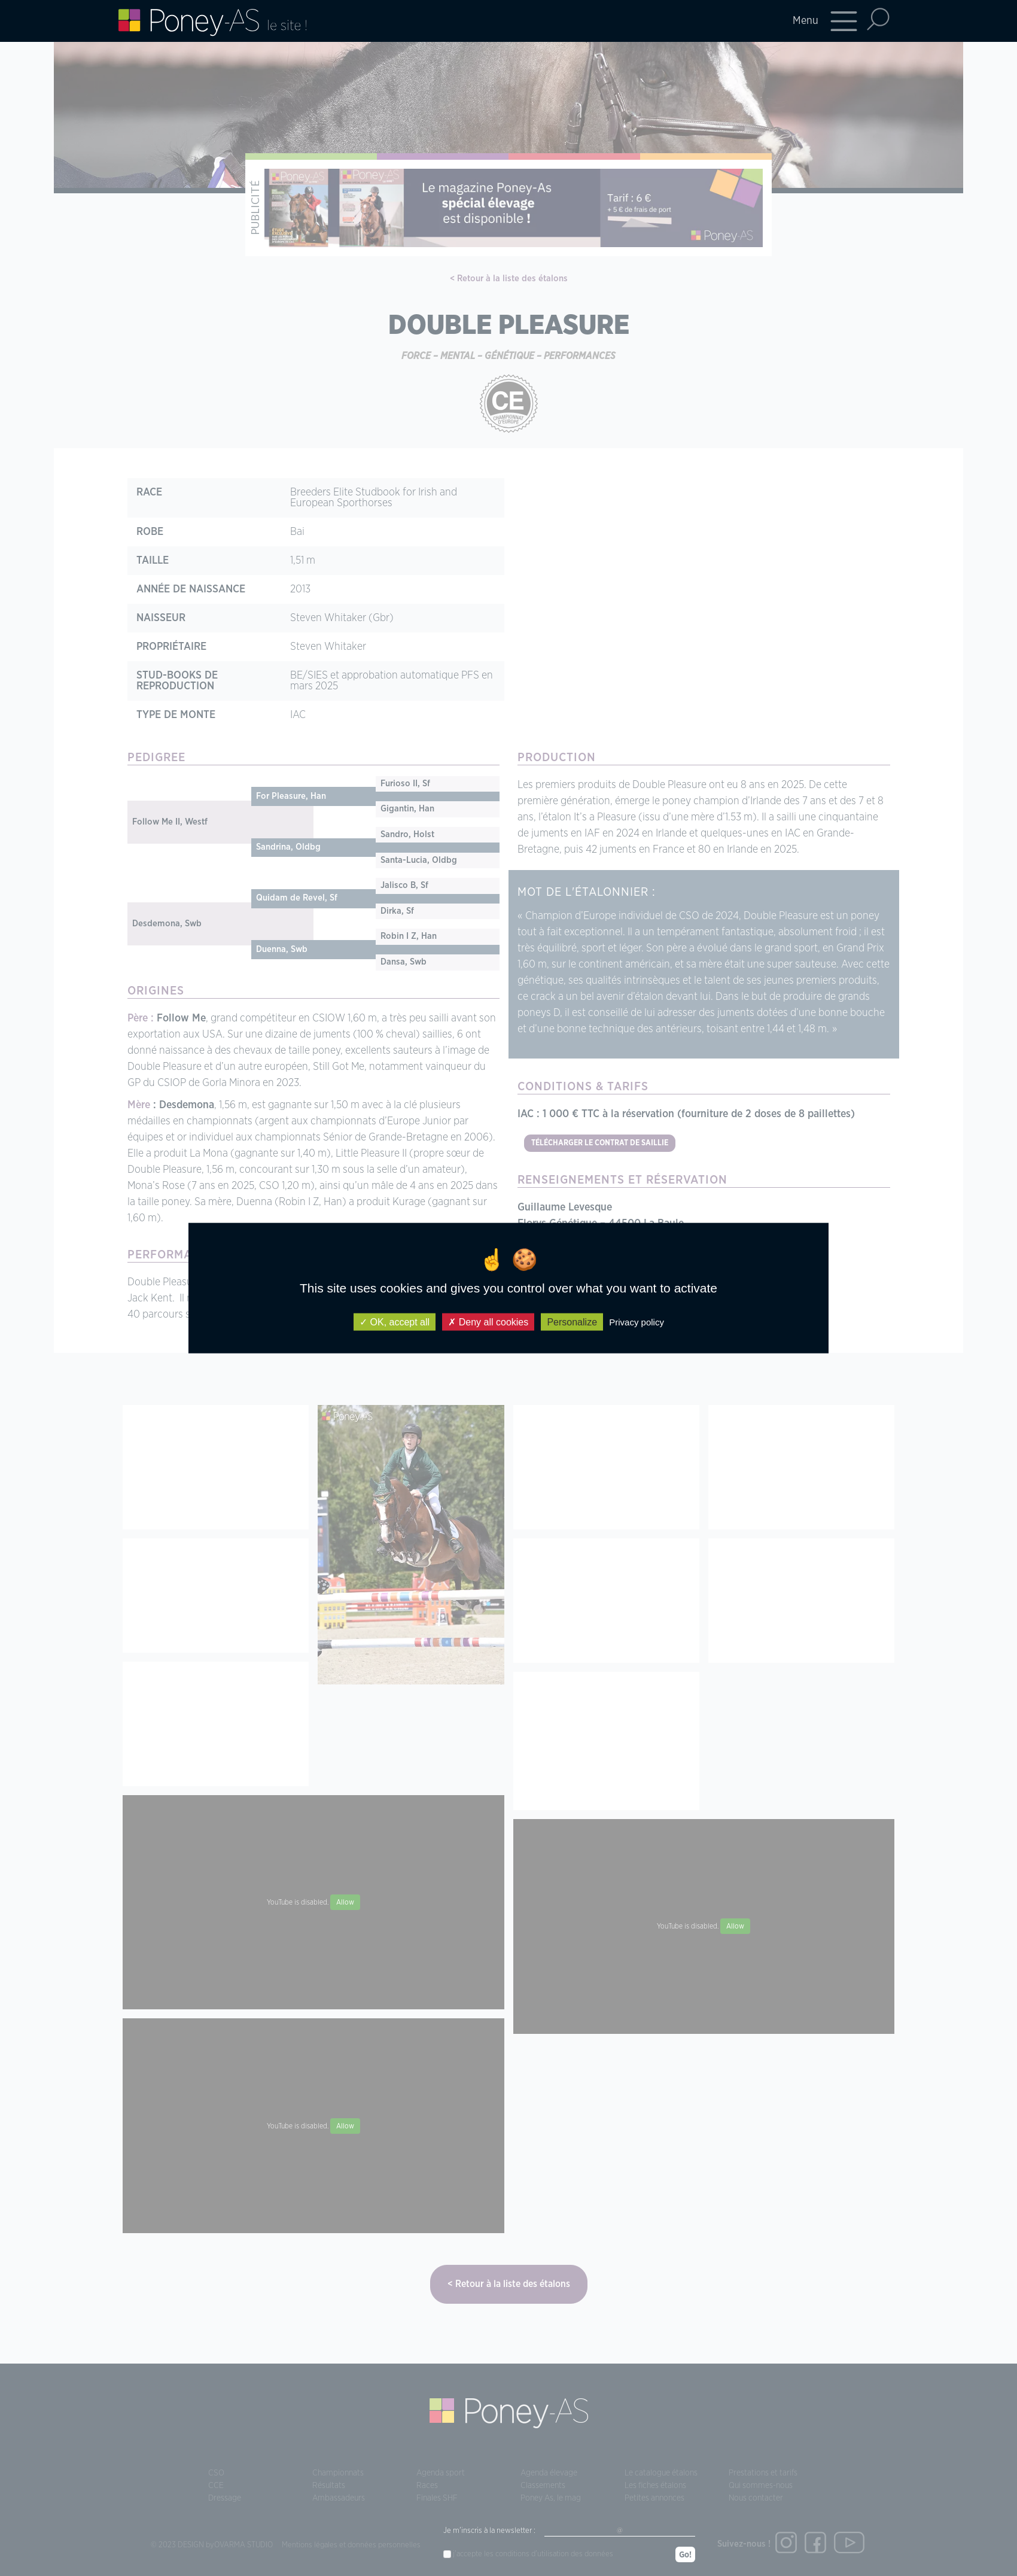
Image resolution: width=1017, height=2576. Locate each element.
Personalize (572, 1322)
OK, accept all (395, 1322)
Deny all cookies (488, 1322)
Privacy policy (636, 1322)
